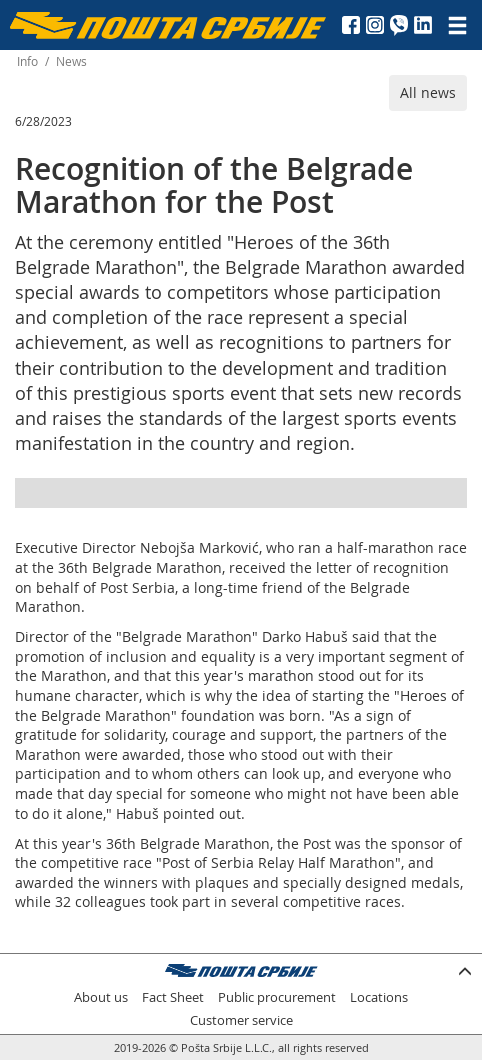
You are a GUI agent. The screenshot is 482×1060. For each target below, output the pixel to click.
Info (27, 61)
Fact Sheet (173, 997)
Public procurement (277, 997)
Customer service (241, 1020)
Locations (379, 997)
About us (101, 997)
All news (428, 92)
